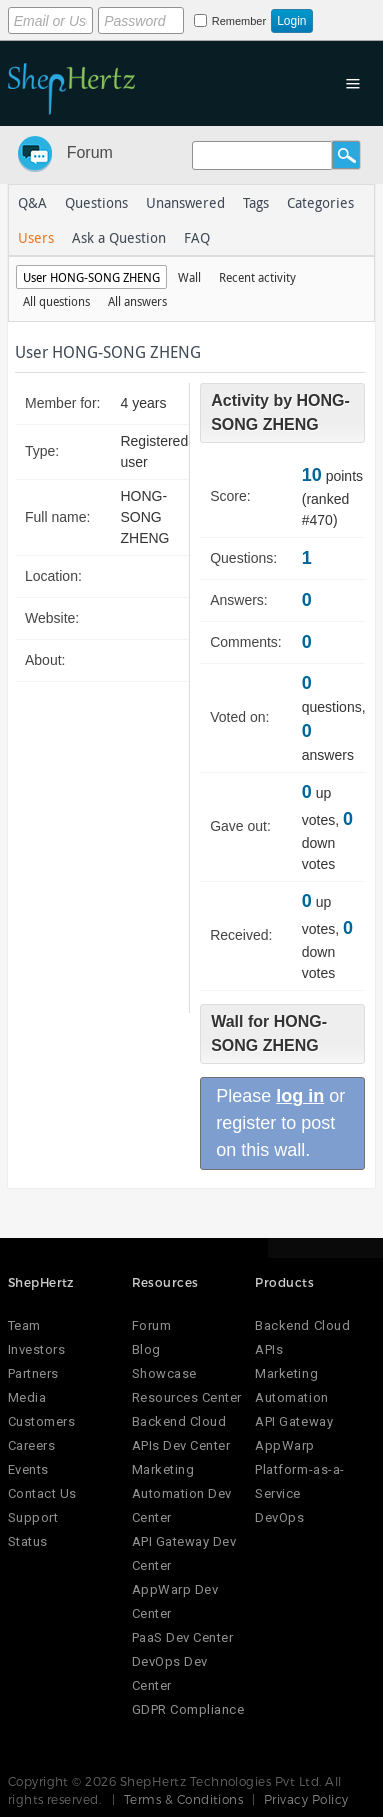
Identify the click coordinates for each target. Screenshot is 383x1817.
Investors (37, 1349)
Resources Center (187, 1397)
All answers (137, 301)
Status (28, 1541)
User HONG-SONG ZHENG (91, 277)
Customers (42, 1421)
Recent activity (257, 277)
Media (27, 1397)
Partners (33, 1373)
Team (24, 1325)
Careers (32, 1445)
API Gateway (294, 1421)
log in (300, 1096)
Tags (256, 202)
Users (36, 237)
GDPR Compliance (188, 1709)
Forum (90, 152)
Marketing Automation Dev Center (182, 1493)
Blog (146, 1349)
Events (28, 1469)
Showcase (164, 1373)
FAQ (197, 237)
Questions (96, 202)
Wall (189, 277)
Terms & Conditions (184, 1799)
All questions (56, 301)
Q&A (32, 202)
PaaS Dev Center (183, 1637)
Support (33, 1517)
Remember (239, 21)
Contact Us (42, 1493)
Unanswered (185, 202)
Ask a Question (119, 237)
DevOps (279, 1517)
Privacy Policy (306, 1799)
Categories (320, 202)
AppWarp (285, 1445)
